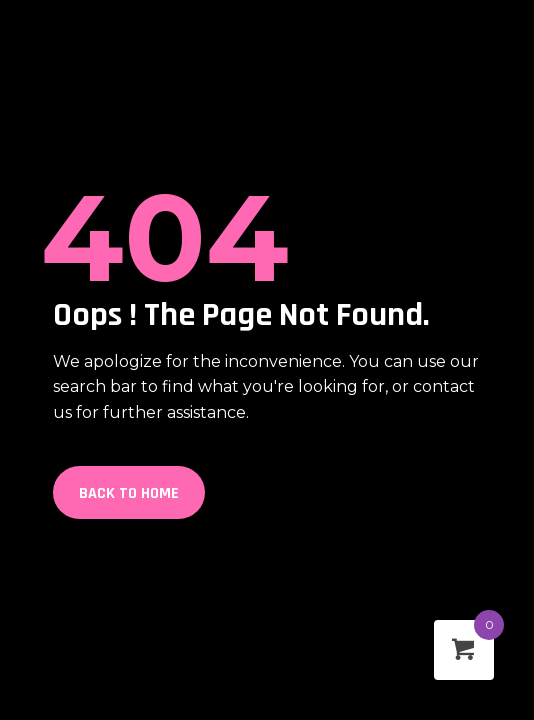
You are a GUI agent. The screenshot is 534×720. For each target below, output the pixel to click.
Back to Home (129, 493)
